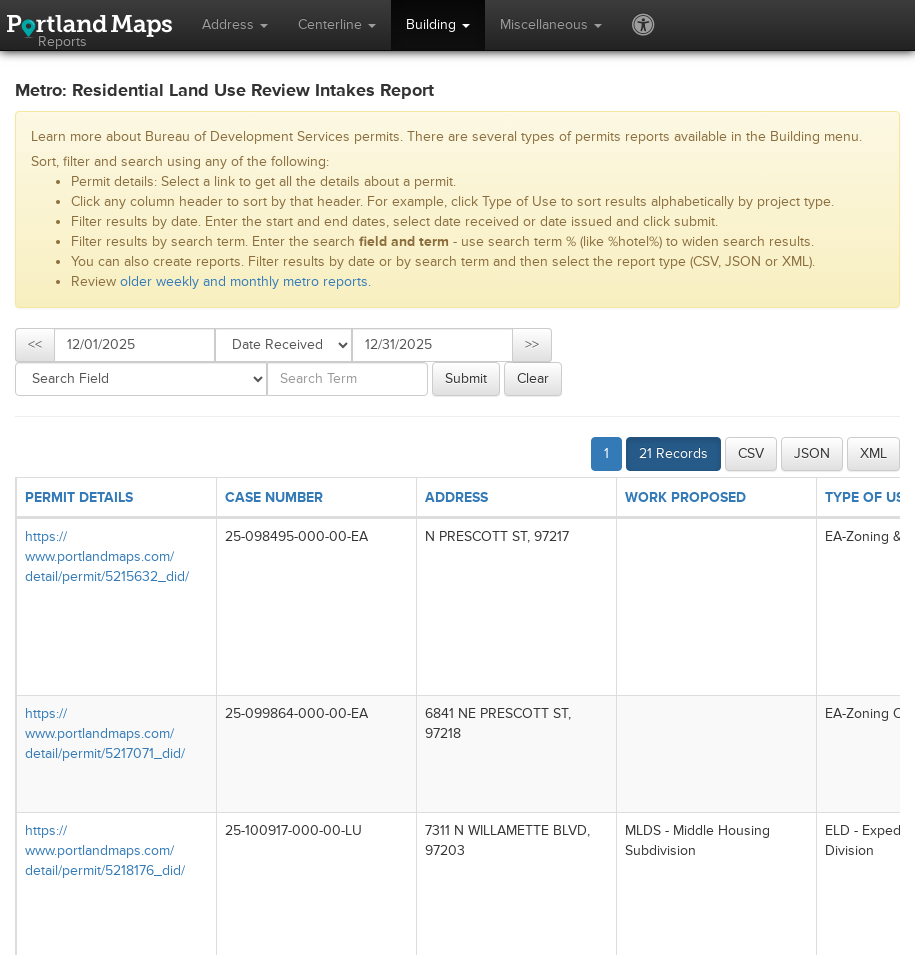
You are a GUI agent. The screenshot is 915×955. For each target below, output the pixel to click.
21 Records (673, 453)
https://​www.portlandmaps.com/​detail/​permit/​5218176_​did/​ (105, 850)
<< (35, 344)
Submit (466, 378)
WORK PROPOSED (685, 497)
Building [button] (438, 24)
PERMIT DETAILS (79, 497)
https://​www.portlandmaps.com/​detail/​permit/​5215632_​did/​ (107, 556)
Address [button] (235, 24)
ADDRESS (456, 497)
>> (532, 344)
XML (873, 453)
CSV (751, 453)
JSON (812, 453)
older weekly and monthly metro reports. (245, 281)
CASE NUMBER (274, 497)
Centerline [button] (337, 24)
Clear (533, 378)
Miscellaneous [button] (551, 24)
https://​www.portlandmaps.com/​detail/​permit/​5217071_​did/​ (105, 733)
